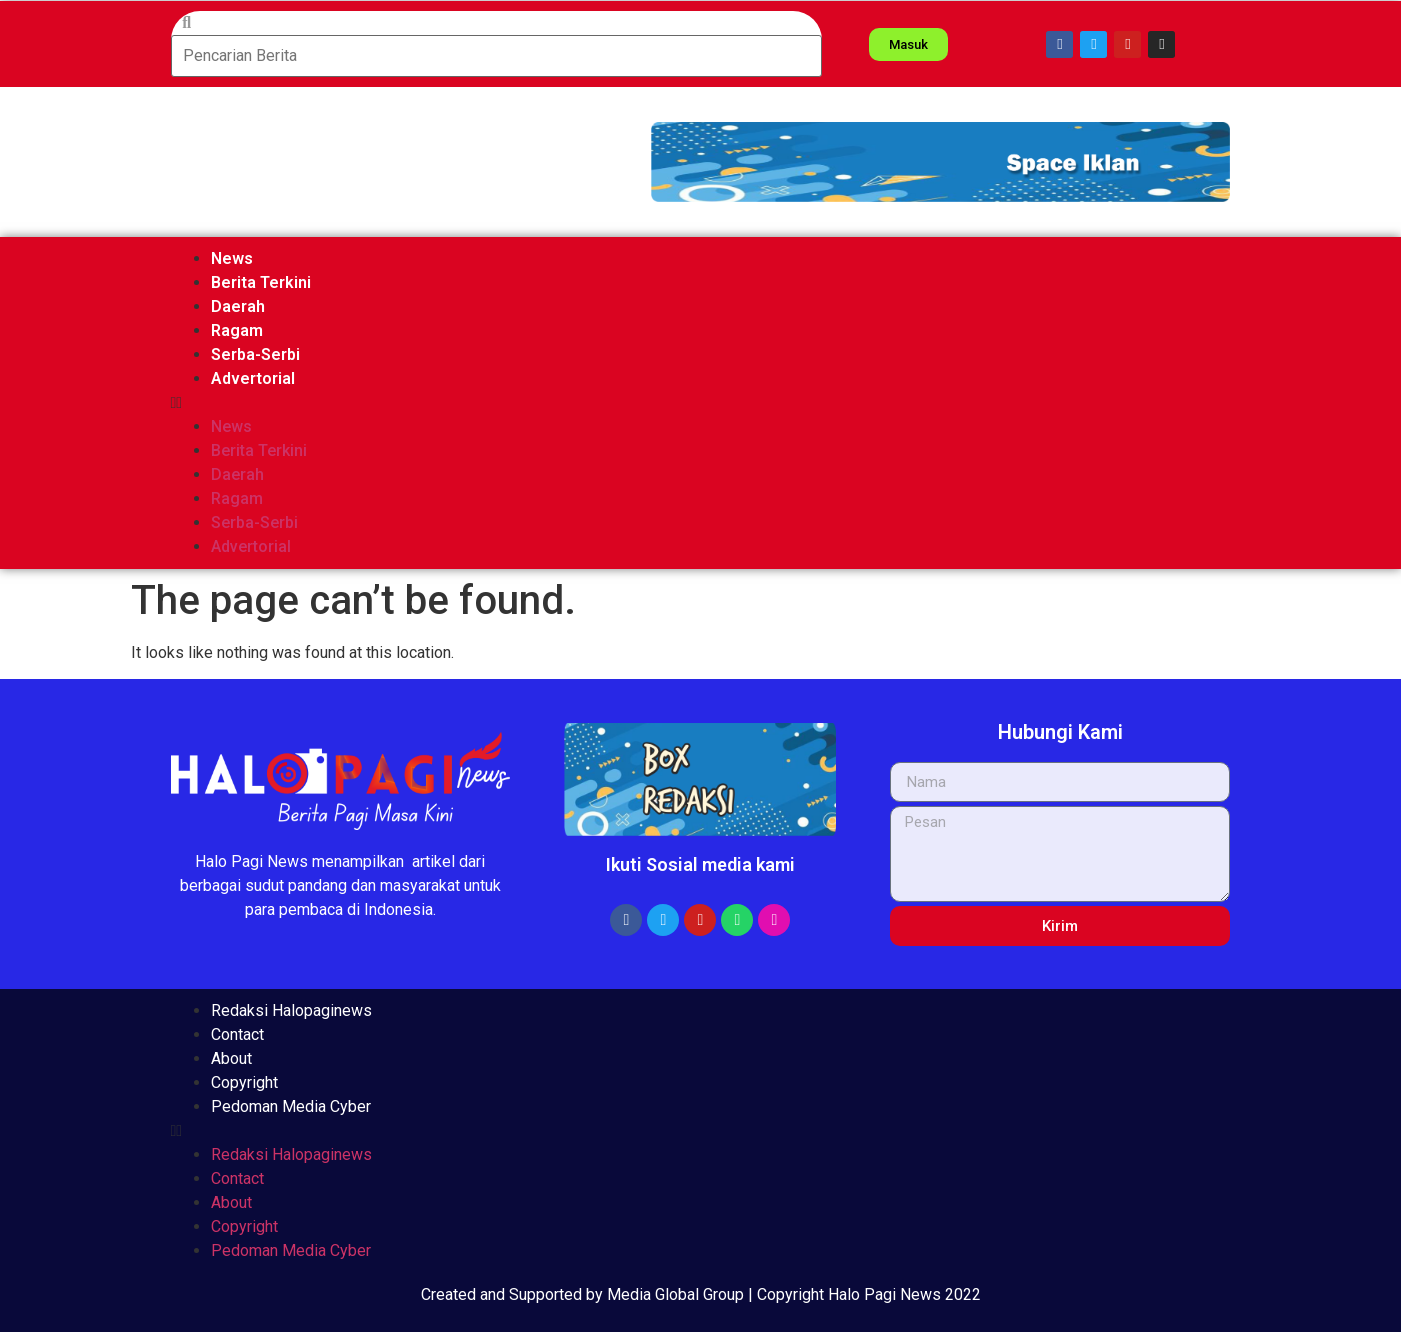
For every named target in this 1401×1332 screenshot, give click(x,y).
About (231, 1058)
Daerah (238, 306)
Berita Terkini (261, 282)
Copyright (244, 1082)
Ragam (237, 330)
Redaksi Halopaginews (291, 1010)
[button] (940, 162)
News (232, 258)
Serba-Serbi (255, 354)
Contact (237, 1034)
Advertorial (253, 378)
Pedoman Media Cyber (291, 1106)
